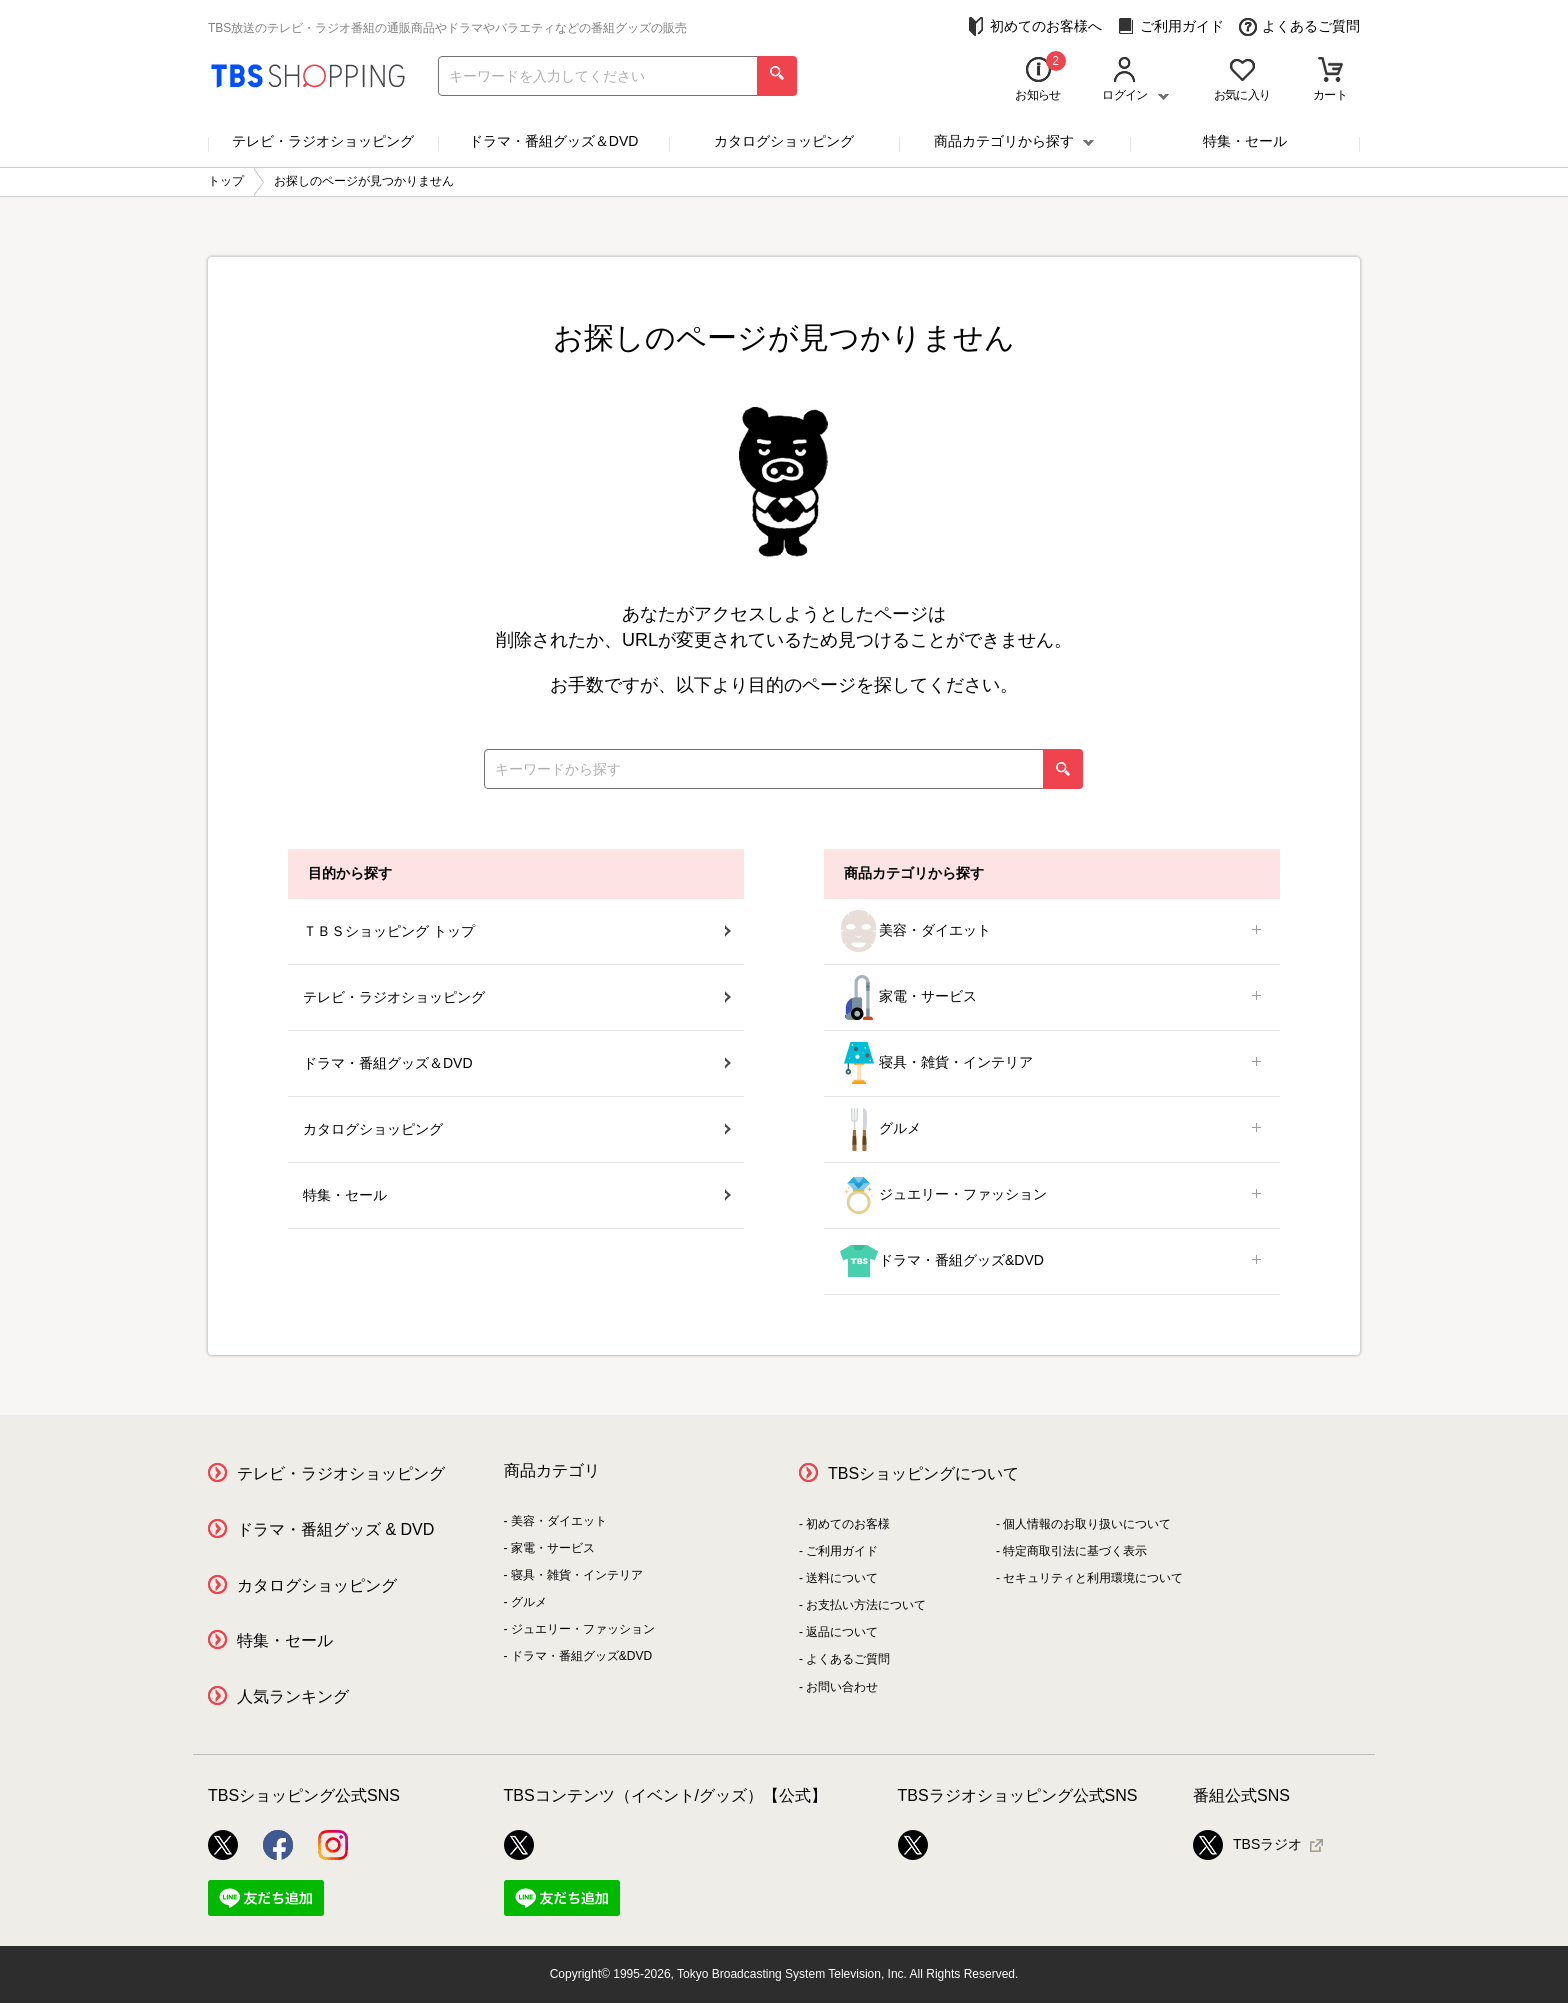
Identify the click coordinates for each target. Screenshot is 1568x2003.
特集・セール (1245, 141)
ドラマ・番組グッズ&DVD (1052, 1261)
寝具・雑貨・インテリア (1052, 1063)
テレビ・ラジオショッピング (323, 141)
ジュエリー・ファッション (1052, 1195)
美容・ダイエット (1052, 931)
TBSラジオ (1247, 1845)
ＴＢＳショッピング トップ (517, 931)
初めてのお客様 (848, 1524)
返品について (842, 1632)
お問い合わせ (842, 1687)
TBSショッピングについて (923, 1473)
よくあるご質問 (1299, 26)
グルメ (1052, 1129)
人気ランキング (293, 1696)
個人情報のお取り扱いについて (1087, 1524)
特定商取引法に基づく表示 (1075, 1551)
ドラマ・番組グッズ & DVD (335, 1529)
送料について (842, 1578)
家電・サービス (1052, 997)
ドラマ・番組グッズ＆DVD (554, 141)
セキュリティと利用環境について (1093, 1578)
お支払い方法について (866, 1605)
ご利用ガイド (1170, 26)
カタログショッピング (784, 141)
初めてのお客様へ (1034, 26)
